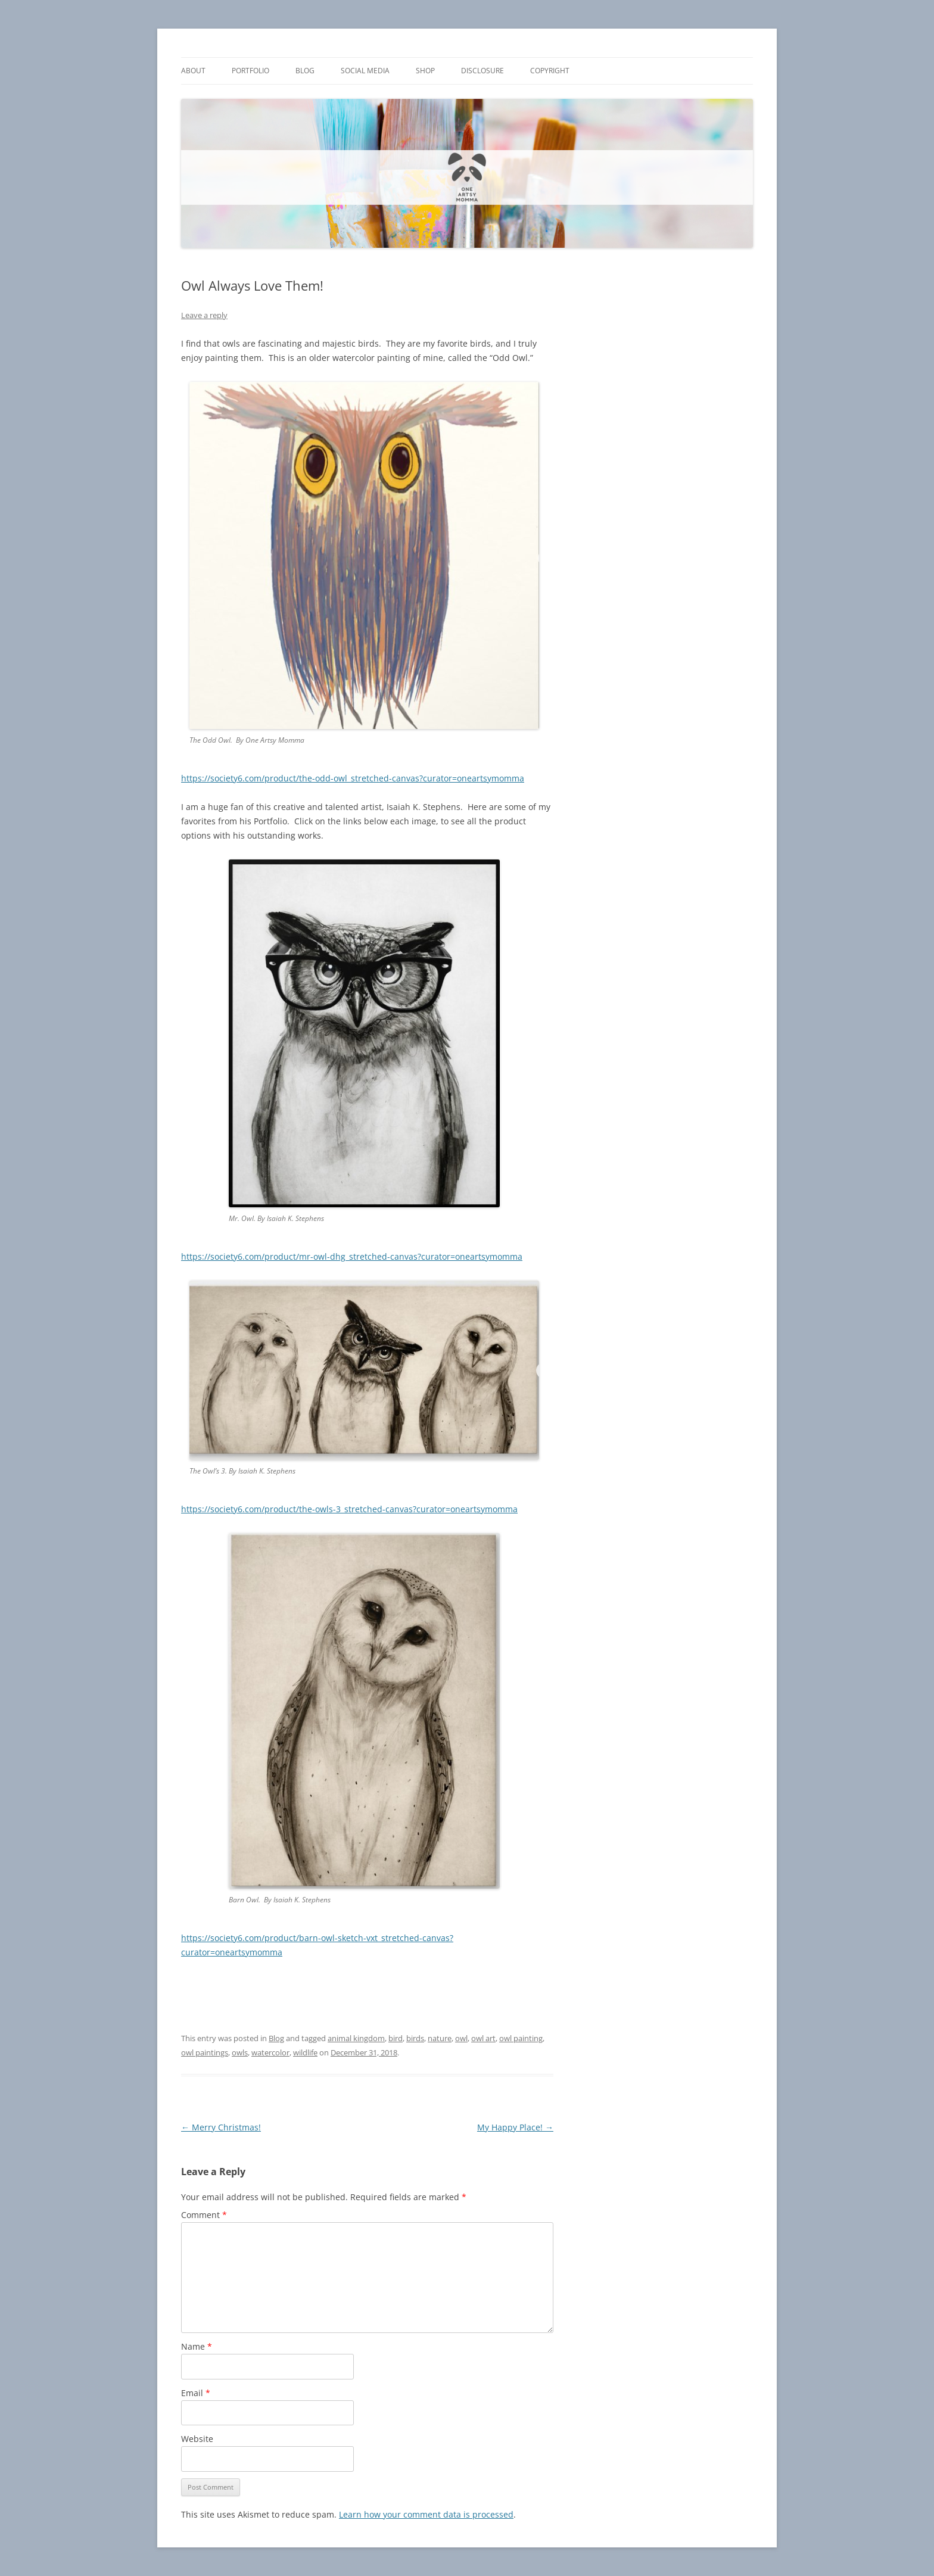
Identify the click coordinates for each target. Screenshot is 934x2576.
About (193, 71)
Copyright (549, 71)
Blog (305, 71)
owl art (483, 2038)
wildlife (305, 2052)
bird (395, 2038)
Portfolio (250, 71)
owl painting (521, 2038)
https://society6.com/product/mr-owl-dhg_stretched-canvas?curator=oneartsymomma (351, 1256)
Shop (425, 71)
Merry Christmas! (221, 2127)
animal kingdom (356, 2038)
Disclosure (482, 71)
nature (440, 2038)
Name (196, 2346)
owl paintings (204, 2052)
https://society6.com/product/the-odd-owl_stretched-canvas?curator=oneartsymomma (352, 778)
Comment (204, 2214)
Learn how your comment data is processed (426, 2514)
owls (240, 2052)
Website (197, 2438)
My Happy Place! (515, 2127)
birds (415, 2038)
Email (195, 2393)
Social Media (365, 71)
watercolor (270, 2052)
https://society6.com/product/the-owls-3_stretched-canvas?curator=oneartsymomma (349, 1509)
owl (461, 2038)
